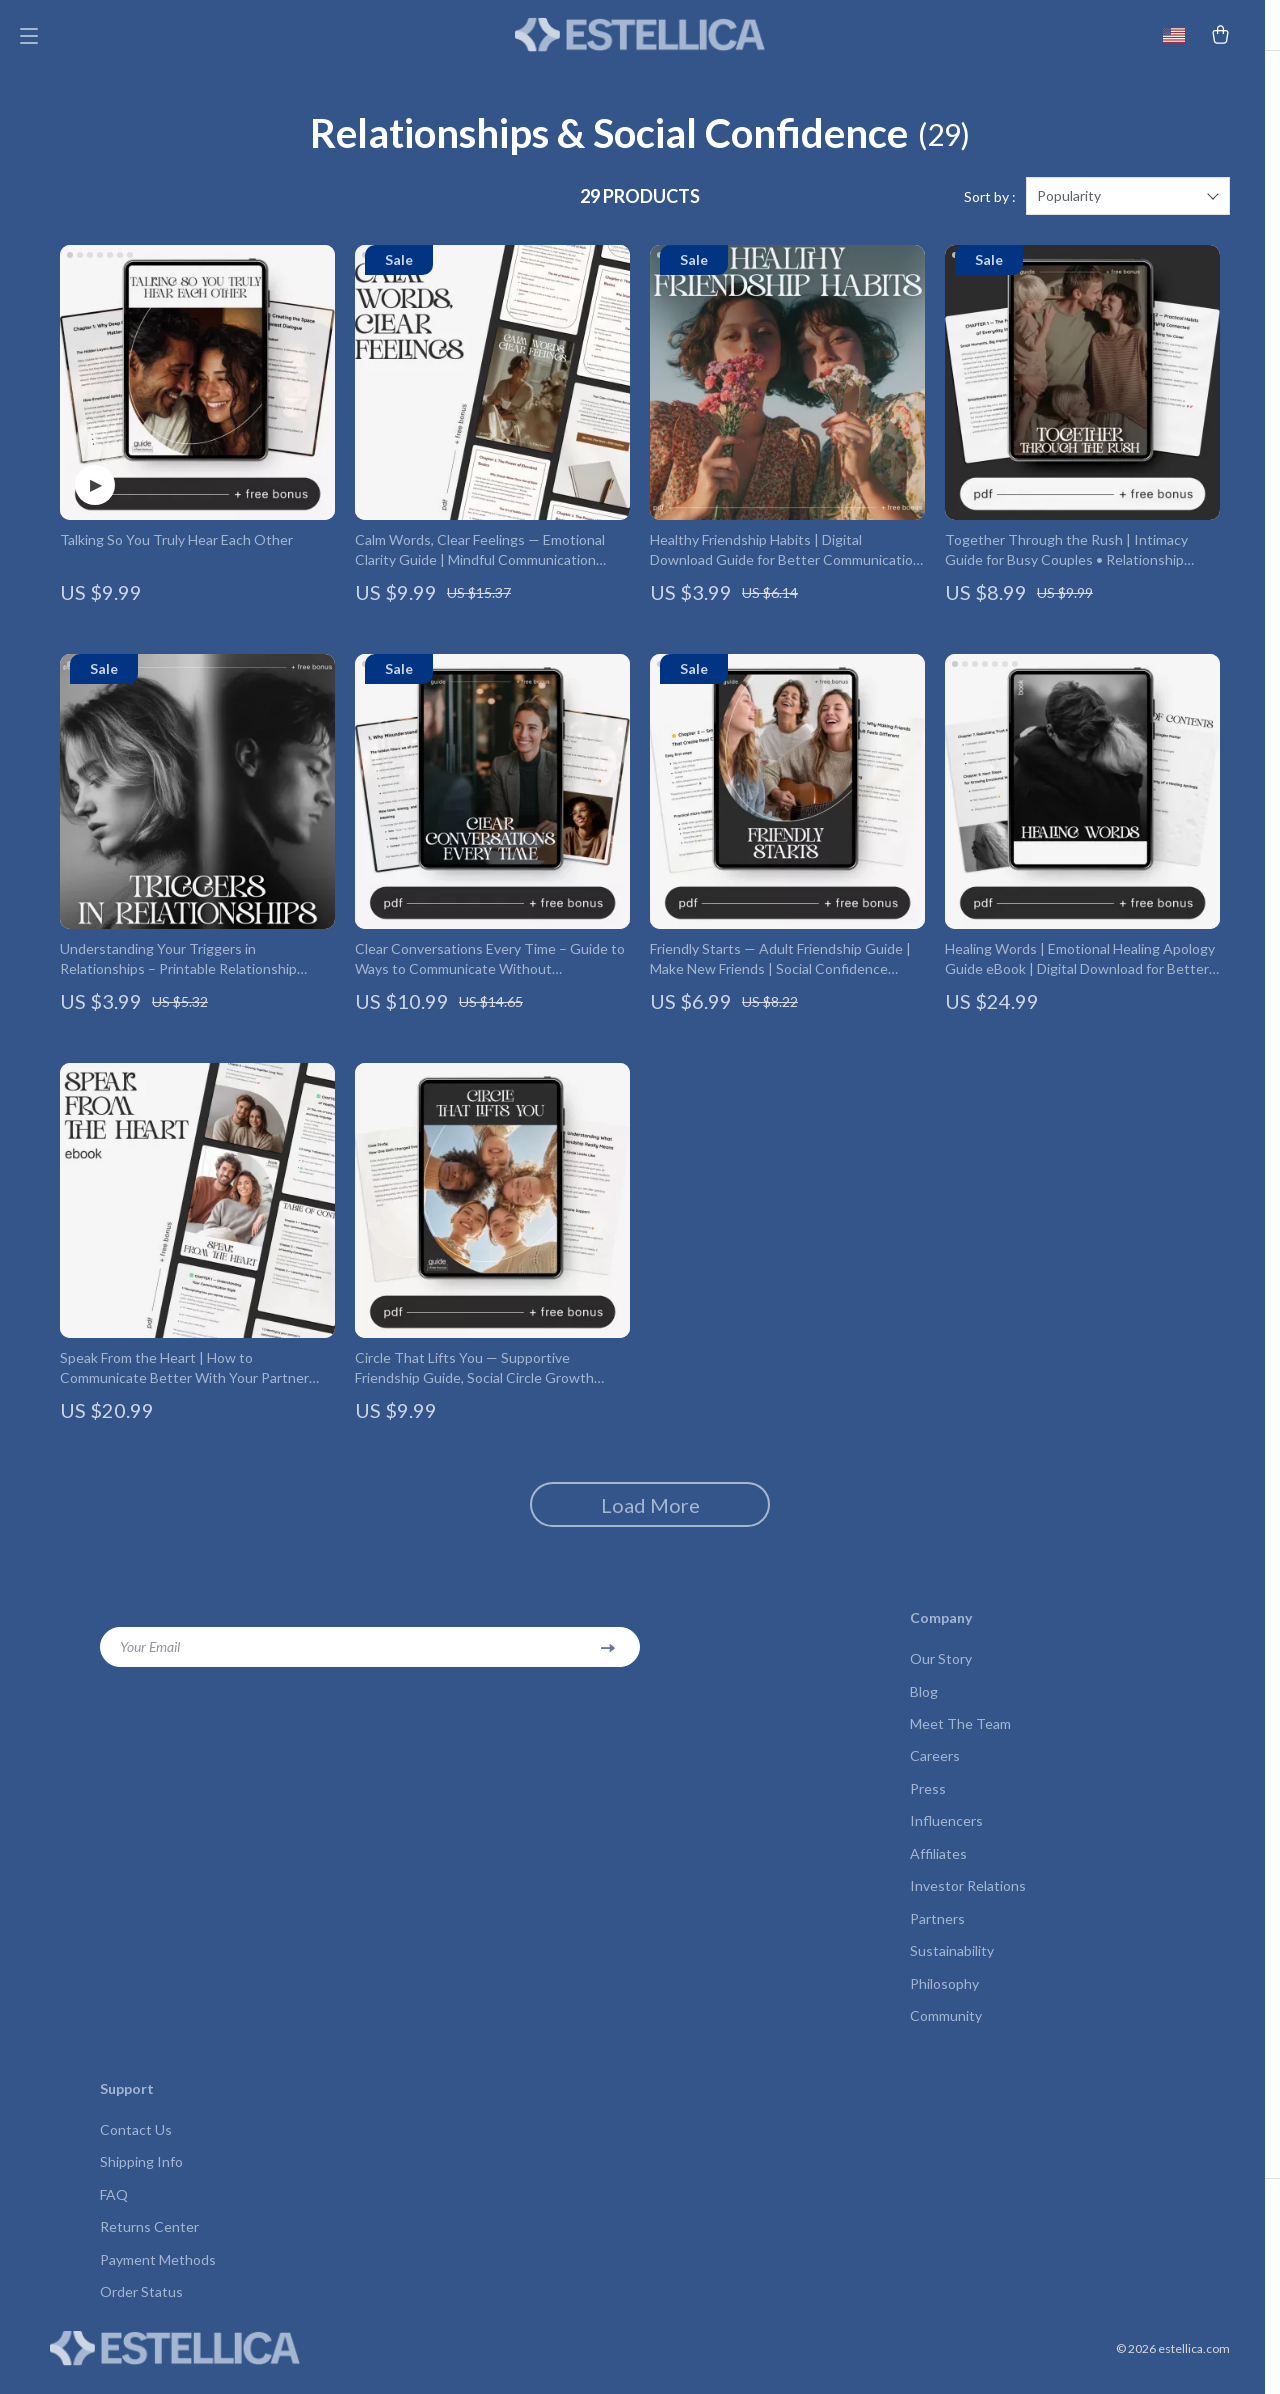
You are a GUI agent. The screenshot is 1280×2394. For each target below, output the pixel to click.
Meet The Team (960, 1735)
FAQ (114, 2212)
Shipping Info (141, 2179)
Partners (937, 1933)
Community (946, 2032)
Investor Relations (968, 1900)
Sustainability (952, 1966)
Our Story (941, 1669)
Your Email (150, 1657)
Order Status (141, 2311)
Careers (935, 1768)
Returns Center (149, 2245)
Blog (924, 1702)
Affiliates (938, 1867)
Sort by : (990, 207)
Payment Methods (158, 2278)
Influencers (946, 1834)
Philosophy (944, 1999)
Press (928, 1801)
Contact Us (136, 2146)
